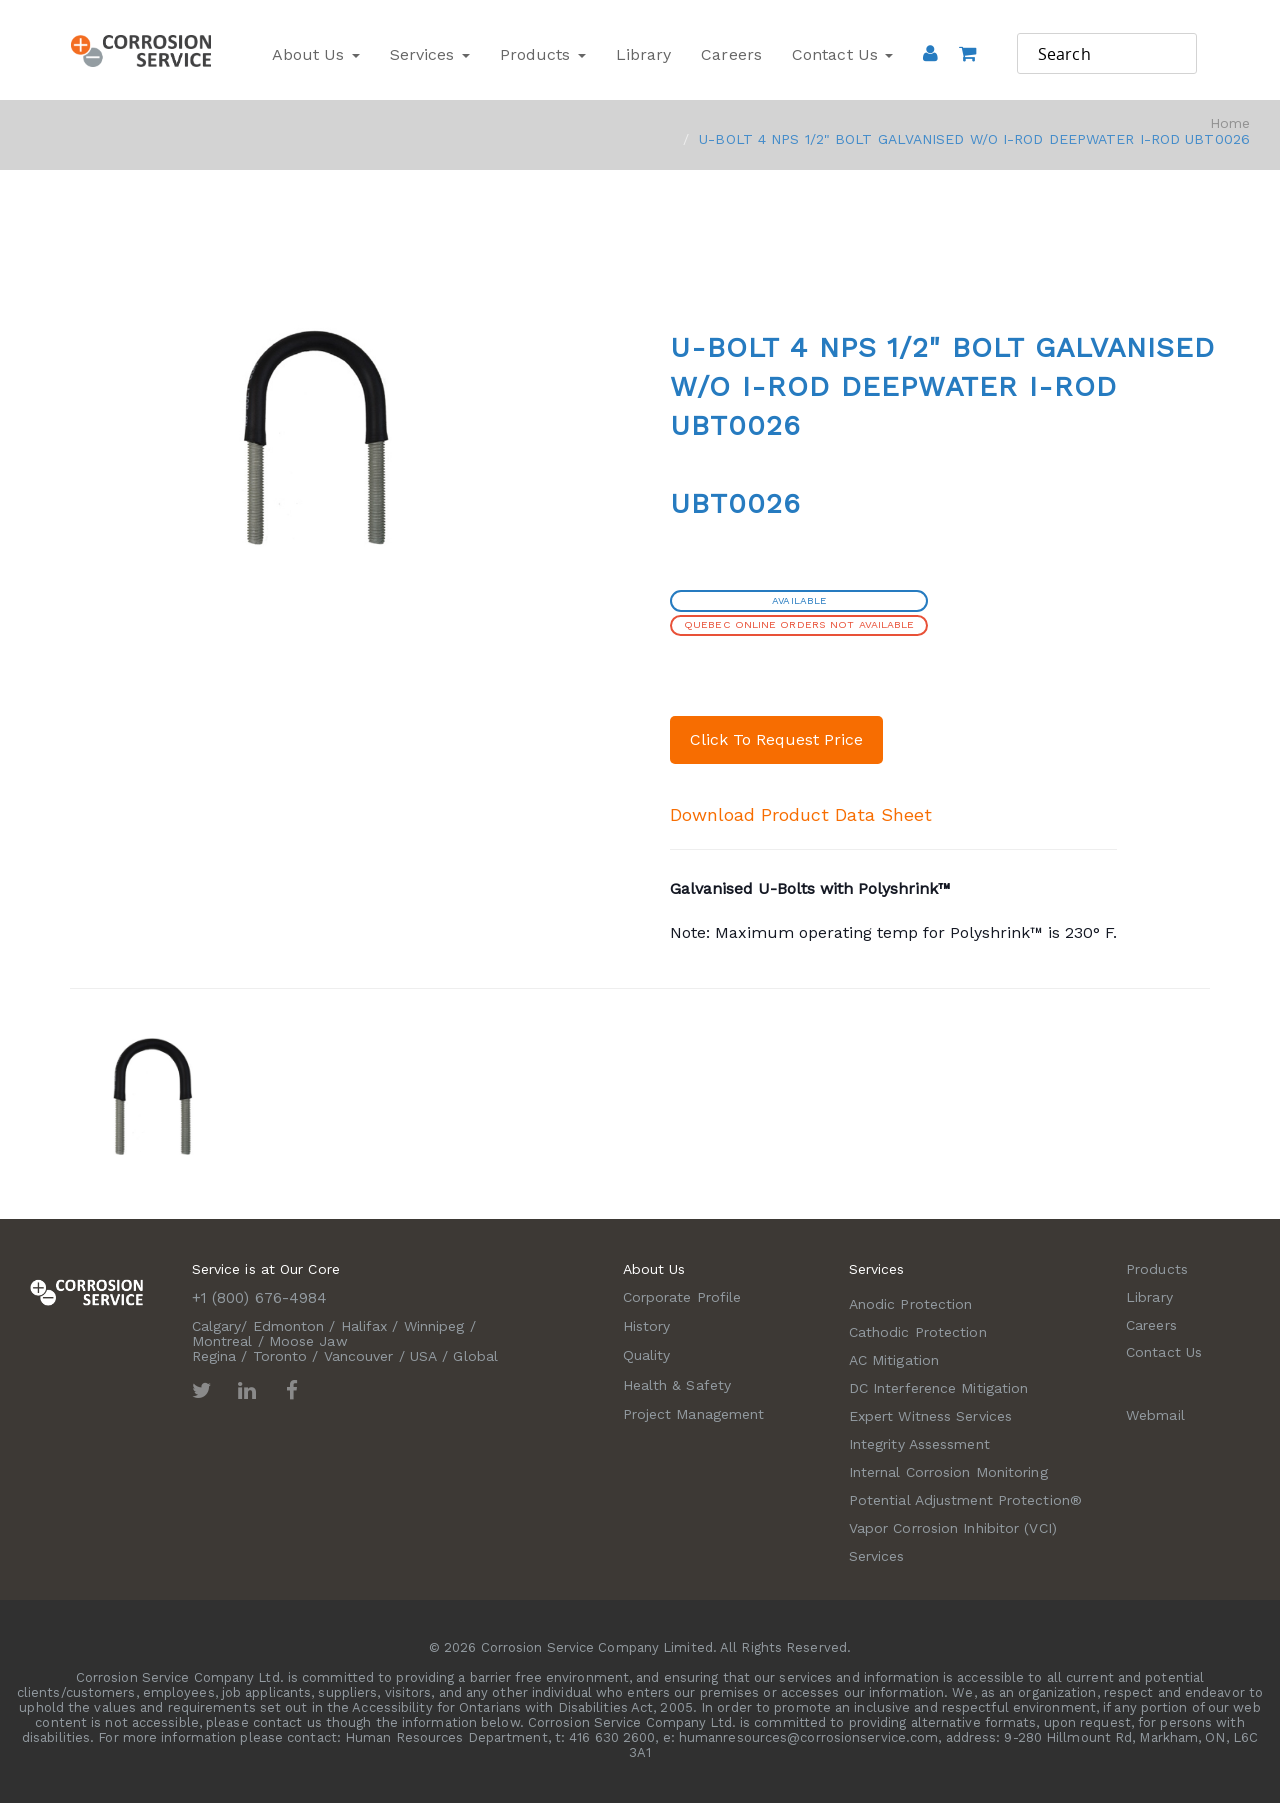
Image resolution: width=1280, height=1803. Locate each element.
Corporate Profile (682, 1297)
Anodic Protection (911, 1304)
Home (1230, 123)
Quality (647, 1355)
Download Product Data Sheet (801, 814)
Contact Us (842, 54)
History (647, 1326)
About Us (316, 54)
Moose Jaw (308, 1341)
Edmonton (289, 1326)
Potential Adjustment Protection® (965, 1500)
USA (423, 1356)
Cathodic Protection (918, 1332)
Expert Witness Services (930, 1416)
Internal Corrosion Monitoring (948, 1472)
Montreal (222, 1341)
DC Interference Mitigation (939, 1388)
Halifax (364, 1326)
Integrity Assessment (919, 1444)
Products (543, 54)
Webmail (1155, 1415)
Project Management (694, 1414)
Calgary (217, 1326)
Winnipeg (434, 1326)
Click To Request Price (776, 739)
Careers (731, 54)
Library (644, 54)
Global (475, 1356)
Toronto (280, 1356)
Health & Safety (677, 1385)
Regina (214, 1356)
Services (430, 54)
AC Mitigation (894, 1360)
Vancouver (359, 1356)
